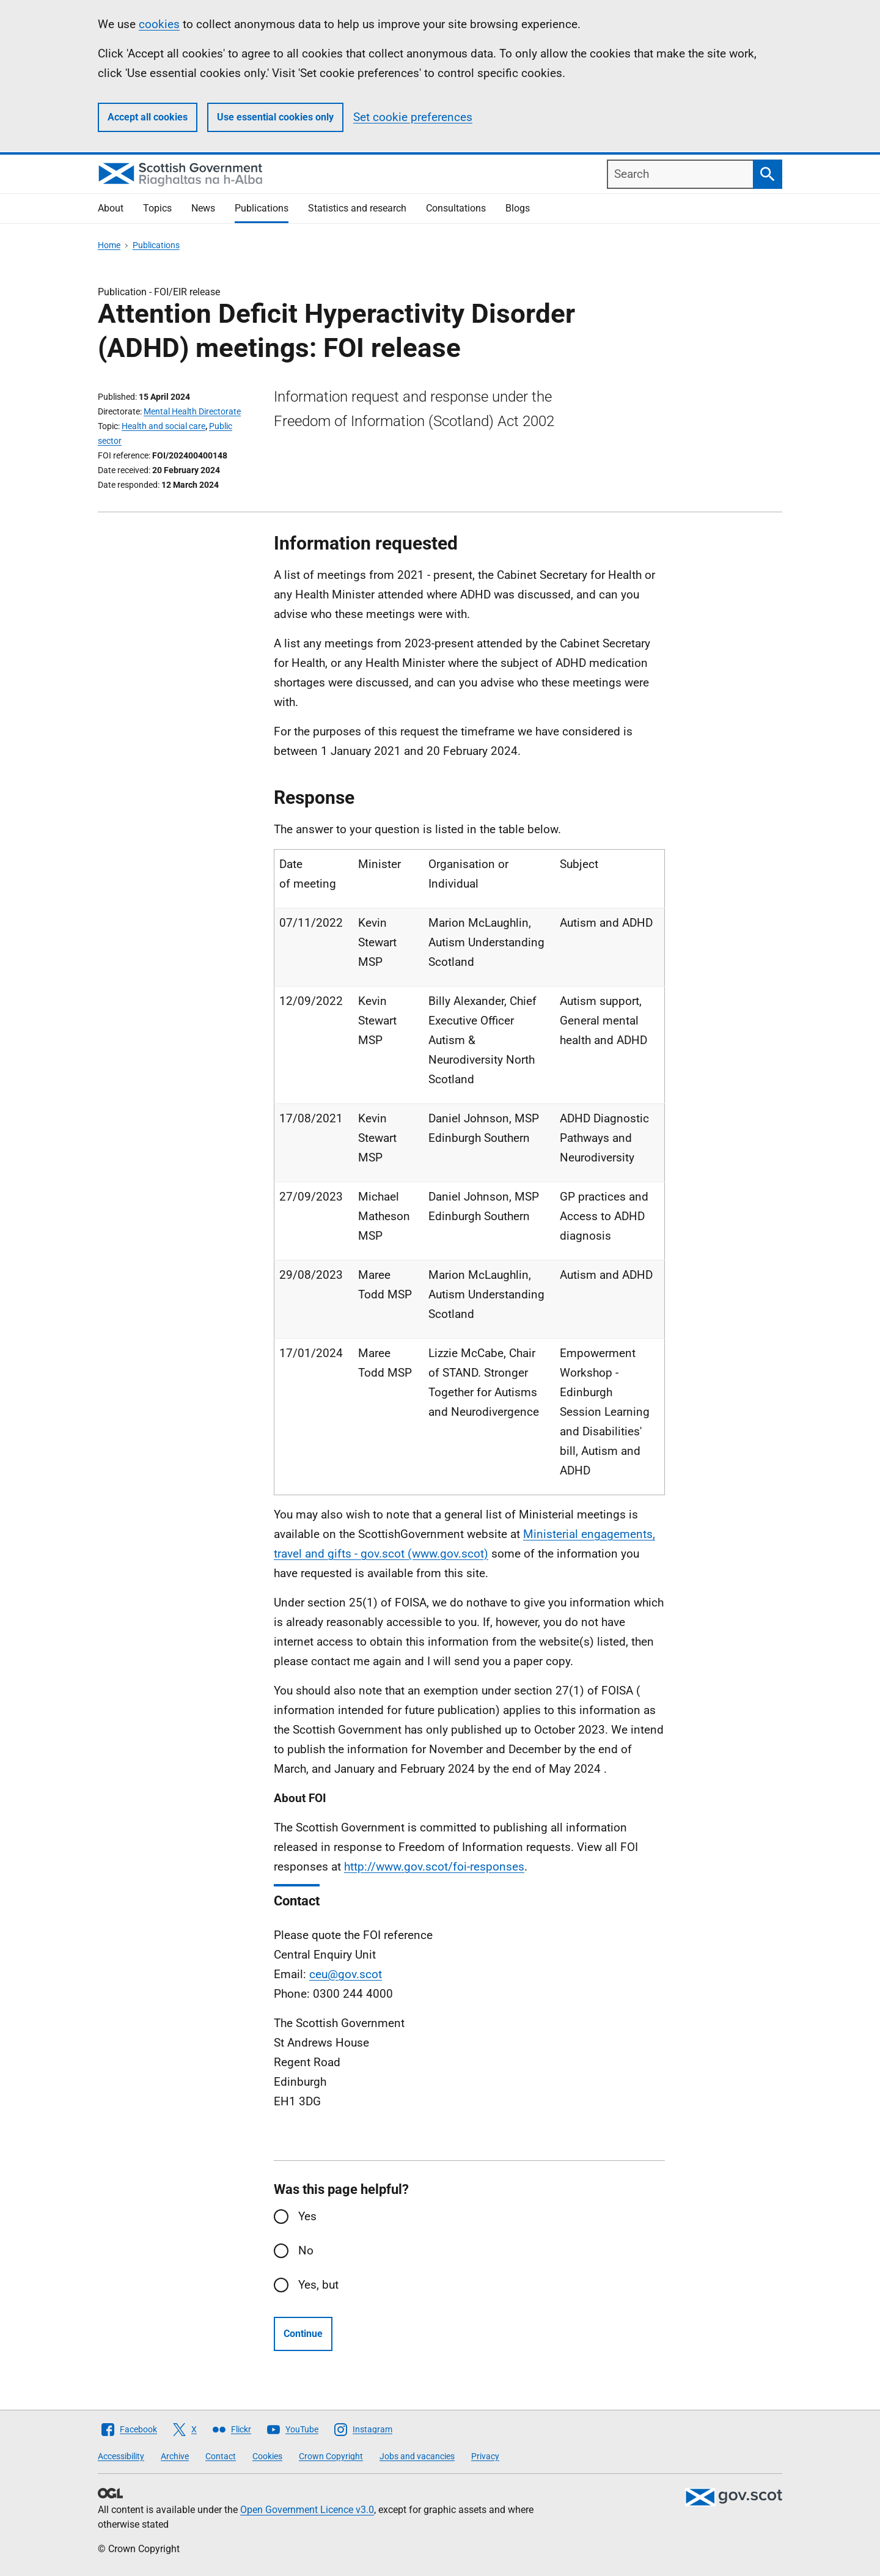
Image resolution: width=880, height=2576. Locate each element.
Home (109, 245)
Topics (157, 208)
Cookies (267, 2456)
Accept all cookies (148, 117)
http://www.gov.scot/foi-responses (434, 1867)
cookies (159, 24)
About (110, 208)
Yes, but (318, 2285)
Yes (307, 2216)
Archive (175, 2456)
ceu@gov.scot (345, 1974)
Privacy (485, 2456)
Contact (220, 2456)
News (203, 208)
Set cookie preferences (412, 117)
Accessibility (121, 2456)
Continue (303, 2333)
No (306, 2250)
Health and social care (163, 426)
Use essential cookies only (275, 117)
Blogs (517, 208)
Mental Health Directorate (192, 411)
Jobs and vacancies (417, 2456)
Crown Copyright (331, 2456)
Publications (261, 208)
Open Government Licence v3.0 (307, 2509)
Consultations (456, 208)
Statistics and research (357, 208)
